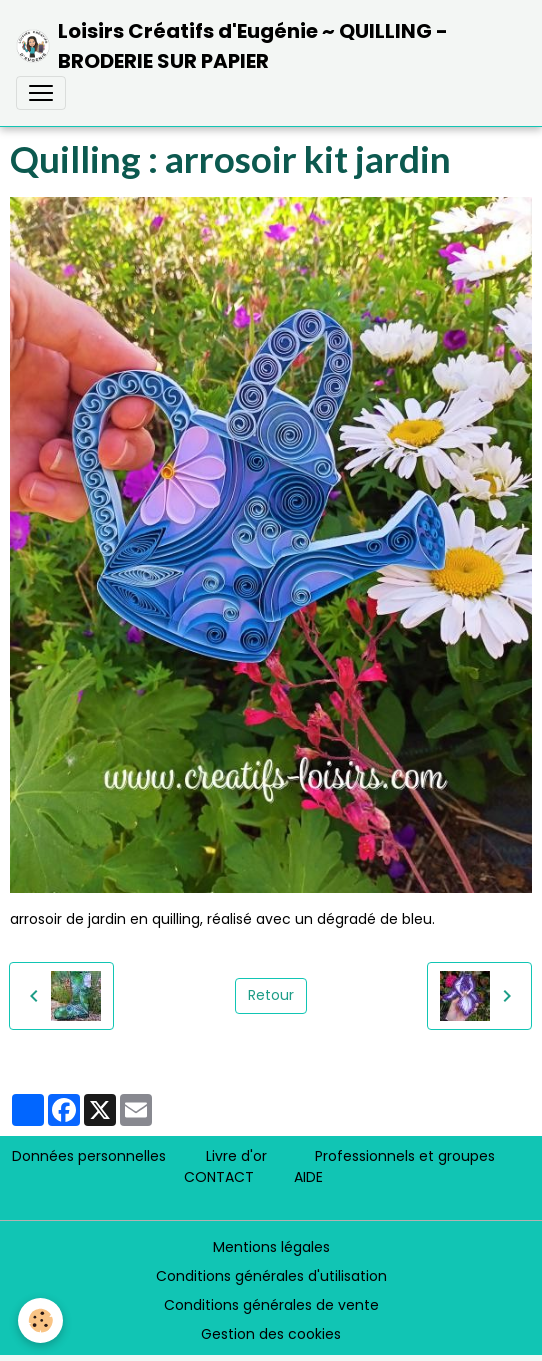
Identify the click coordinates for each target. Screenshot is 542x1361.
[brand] (263, 46)
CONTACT (219, 1177)
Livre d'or (236, 1156)
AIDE (308, 1177)
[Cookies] (40, 1320)
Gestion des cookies (271, 1334)
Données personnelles (89, 1156)
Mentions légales (271, 1247)
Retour (271, 995)
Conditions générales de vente (271, 1305)
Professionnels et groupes (405, 1156)
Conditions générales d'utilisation (271, 1276)
